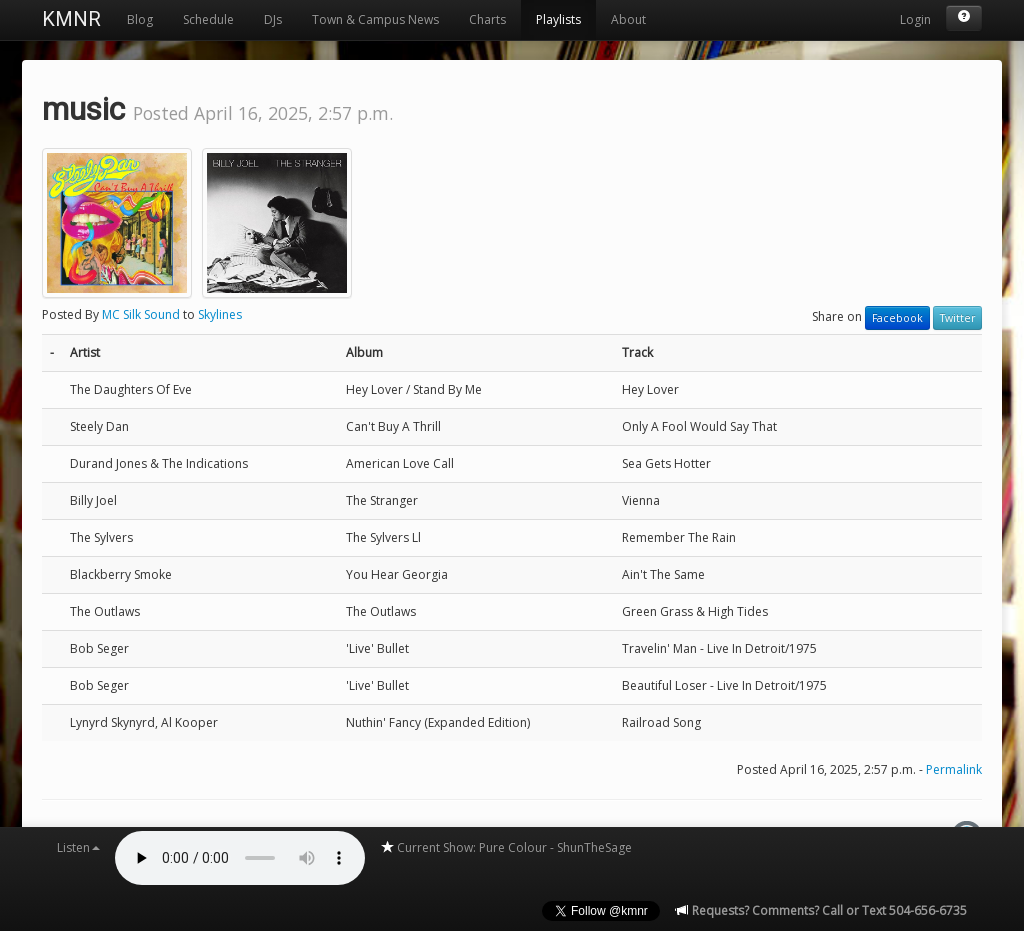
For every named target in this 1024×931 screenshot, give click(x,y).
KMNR (71, 19)
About (628, 19)
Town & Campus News (375, 19)
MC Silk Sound (141, 314)
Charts (487, 19)
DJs (273, 19)
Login (915, 19)
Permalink (954, 769)
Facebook (897, 318)
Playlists (558, 19)
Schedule (208, 19)
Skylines (220, 314)
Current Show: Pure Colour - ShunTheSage (506, 847)
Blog (140, 19)
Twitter (957, 318)
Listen (78, 847)
